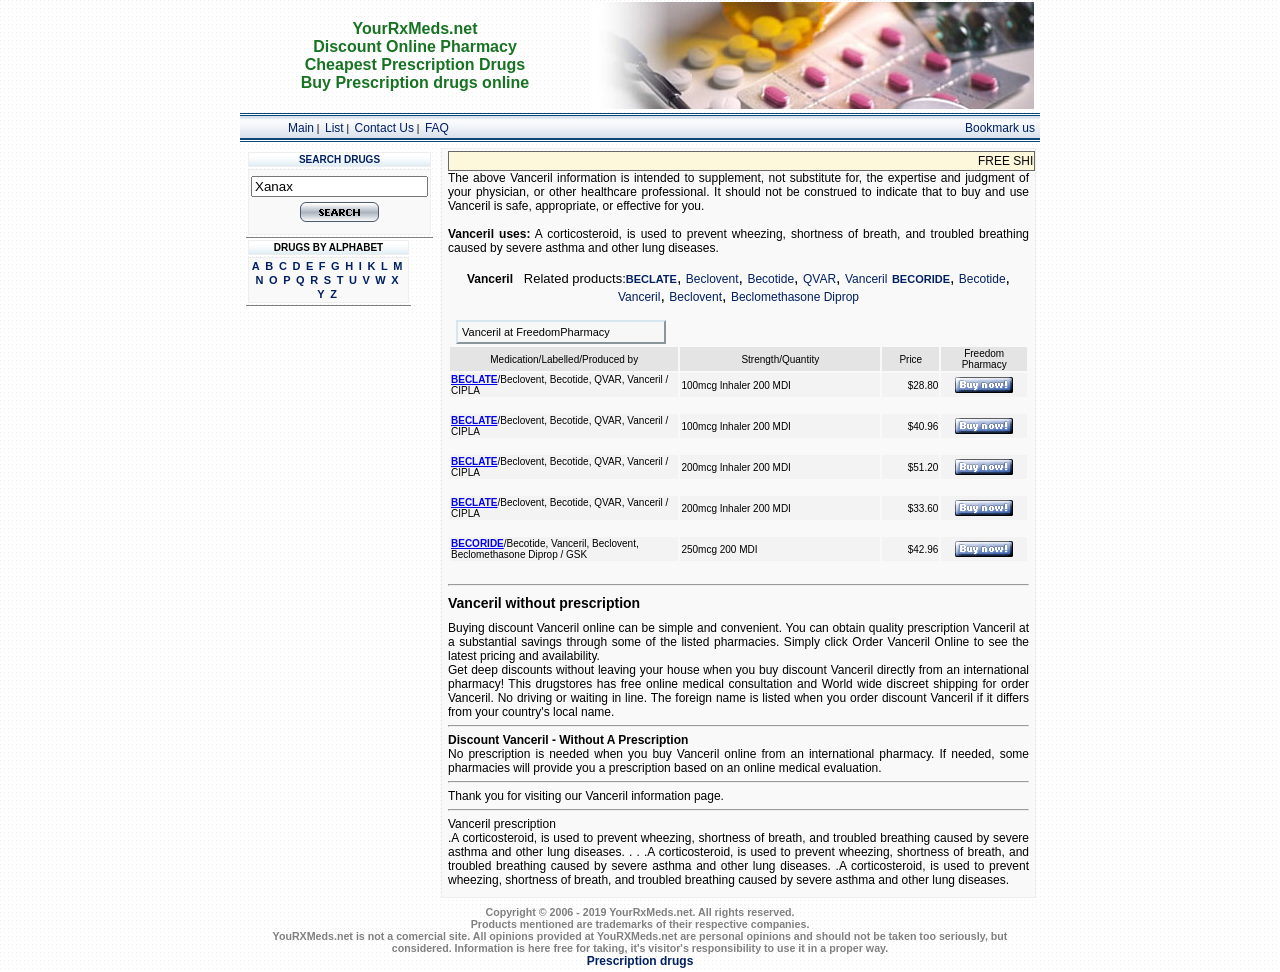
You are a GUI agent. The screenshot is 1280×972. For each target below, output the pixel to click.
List (334, 128)
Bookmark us (1000, 128)
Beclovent (712, 279)
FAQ (437, 128)
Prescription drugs (640, 961)
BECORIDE (921, 279)
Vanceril (866, 279)
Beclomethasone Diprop (795, 297)
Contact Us (384, 128)
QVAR (819, 279)
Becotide (770, 279)
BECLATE (651, 279)
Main (301, 128)
